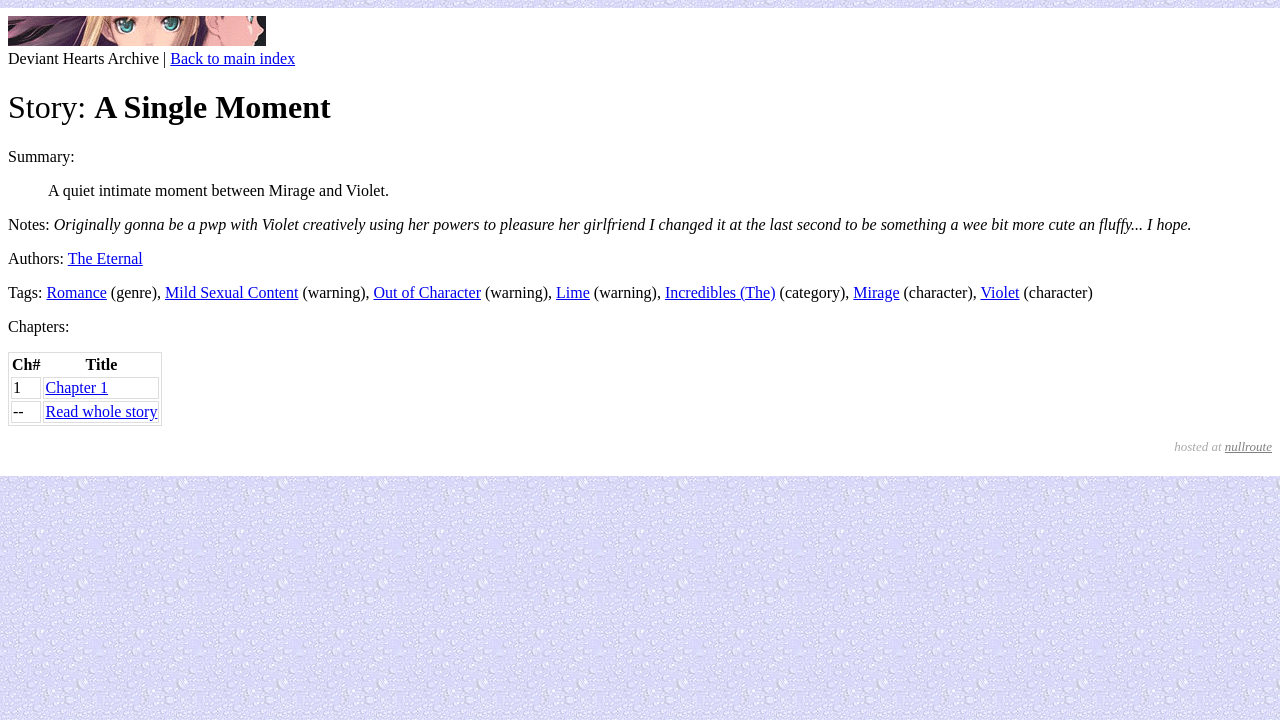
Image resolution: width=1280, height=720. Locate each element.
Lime (573, 292)
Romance (76, 292)
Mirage (876, 292)
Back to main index (232, 58)
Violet (999, 292)
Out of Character (427, 292)
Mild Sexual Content (231, 292)
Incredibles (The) (720, 292)
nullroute (1248, 446)
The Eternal (105, 258)
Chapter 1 (76, 387)
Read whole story (101, 411)
